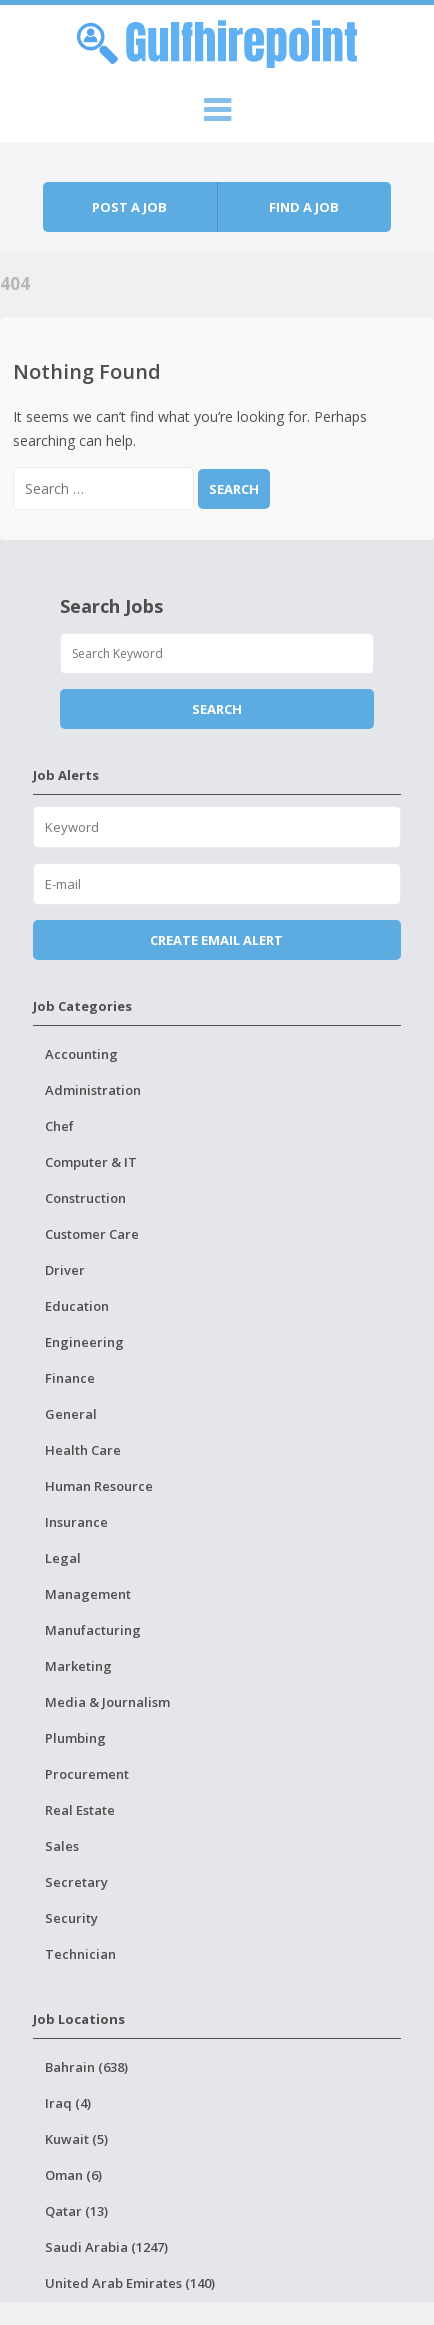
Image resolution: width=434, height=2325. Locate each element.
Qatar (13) (76, 2211)
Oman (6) (73, 2175)
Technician (80, 1954)
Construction (85, 1198)
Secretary (76, 1882)
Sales (62, 1846)
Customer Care (92, 1234)
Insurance (76, 1522)
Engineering (84, 1342)
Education (77, 1306)
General (71, 1414)
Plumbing (75, 1738)
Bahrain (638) (86, 2067)
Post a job (129, 207)
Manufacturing (93, 1630)
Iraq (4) (68, 2103)
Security (71, 1918)
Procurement (87, 1774)
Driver (65, 1270)
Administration (93, 1090)
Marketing (78, 1666)
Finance (70, 1378)
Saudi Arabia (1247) (106, 2247)
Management (88, 1594)
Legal (63, 1558)
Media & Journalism (107, 1702)
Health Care (83, 1450)
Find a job (304, 207)
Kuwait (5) (76, 2139)
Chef (59, 1126)
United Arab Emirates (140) (130, 2283)
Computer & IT (91, 1162)
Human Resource (99, 1486)
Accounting (81, 1054)
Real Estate (80, 1810)
